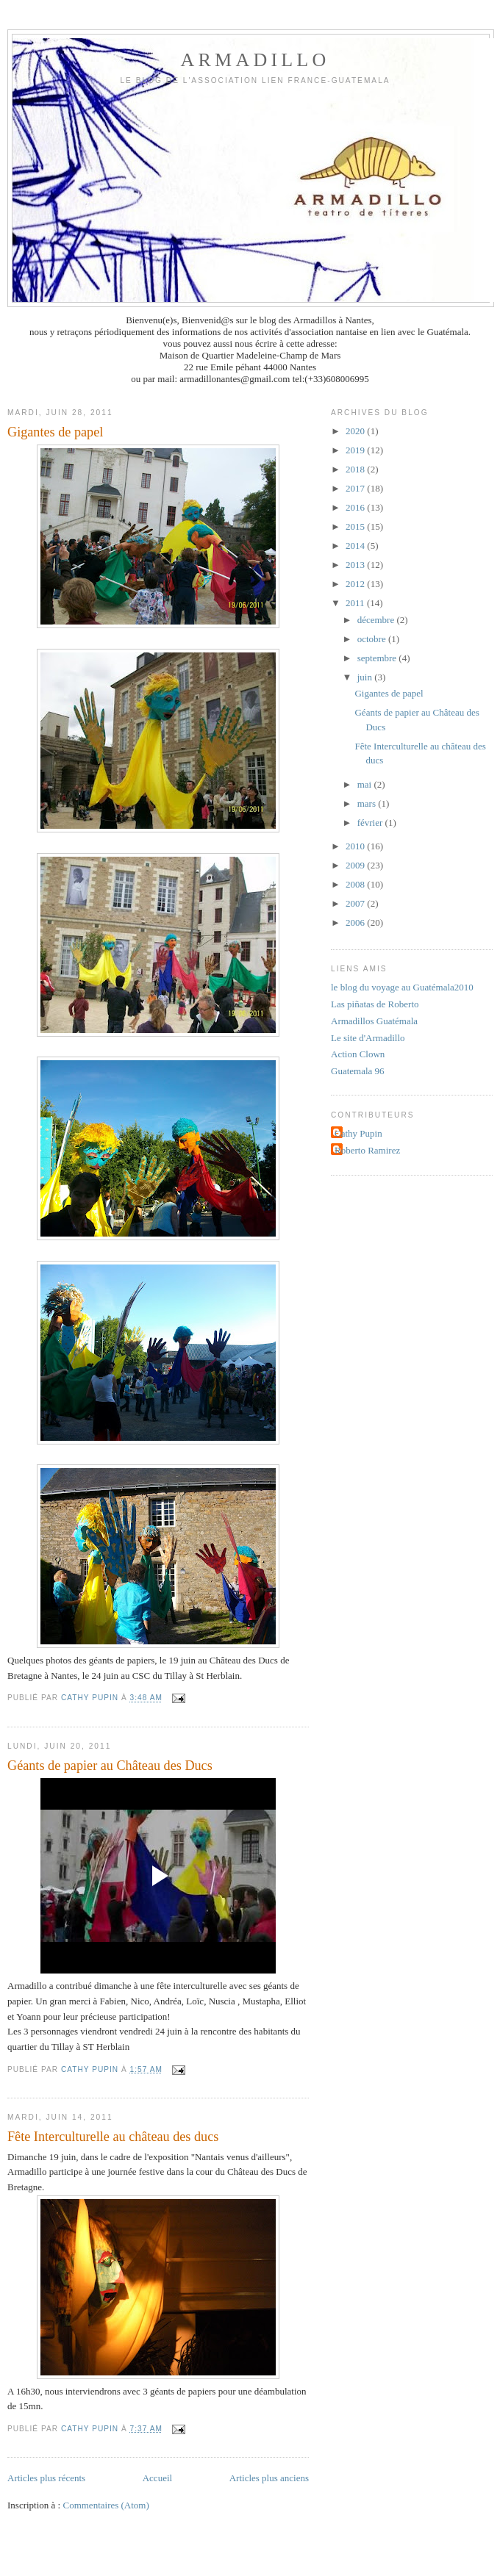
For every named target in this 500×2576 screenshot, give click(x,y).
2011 (356, 602)
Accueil (157, 2477)
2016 (356, 507)
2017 (356, 488)
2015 (356, 526)
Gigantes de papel (55, 432)
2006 (356, 922)
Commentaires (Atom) (106, 2505)
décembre (377, 619)
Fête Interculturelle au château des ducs (112, 2136)
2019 (356, 450)
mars (368, 803)
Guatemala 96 (358, 1070)
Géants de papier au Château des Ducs (110, 1765)
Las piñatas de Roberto (375, 1004)
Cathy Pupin (358, 1133)
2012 (356, 583)
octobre (372, 638)
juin (365, 677)
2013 (356, 564)
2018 (356, 469)
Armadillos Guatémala (374, 1020)
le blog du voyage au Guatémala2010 (402, 987)
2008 (356, 884)
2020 (356, 430)
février (371, 822)
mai (365, 784)
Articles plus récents (46, 2477)
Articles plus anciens (269, 2477)
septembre (378, 657)
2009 (356, 865)
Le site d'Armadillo (368, 1037)
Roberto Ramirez (367, 1150)
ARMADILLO (255, 60)
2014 (356, 545)
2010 (356, 846)
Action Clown (358, 1053)
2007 (356, 903)
